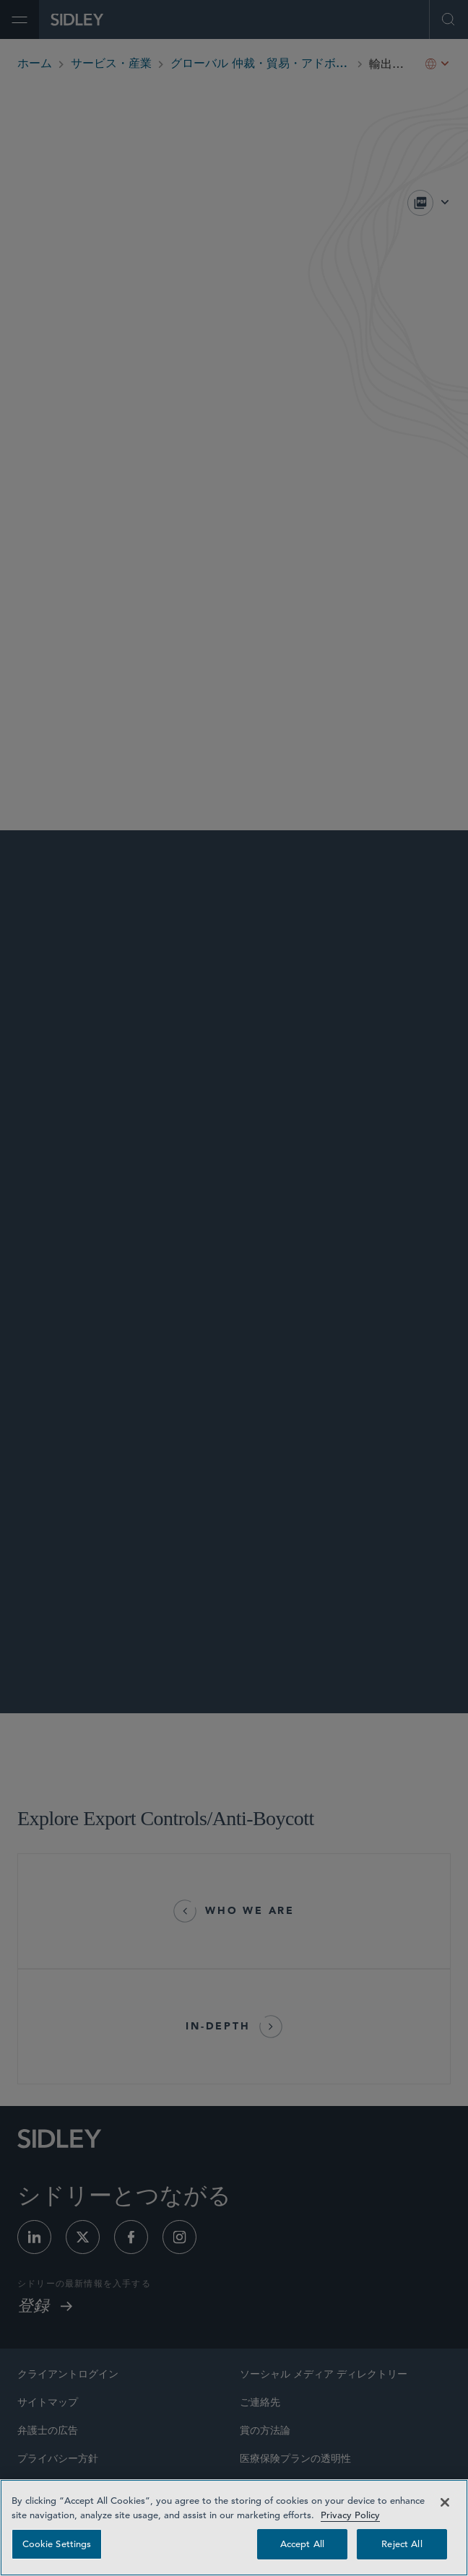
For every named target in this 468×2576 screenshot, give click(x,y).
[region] (234, 2527)
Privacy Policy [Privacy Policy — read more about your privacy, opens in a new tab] (350, 2515)
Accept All (302, 2544)
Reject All (401, 2544)
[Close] (445, 2502)
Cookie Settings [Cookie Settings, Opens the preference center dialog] (57, 2544)
